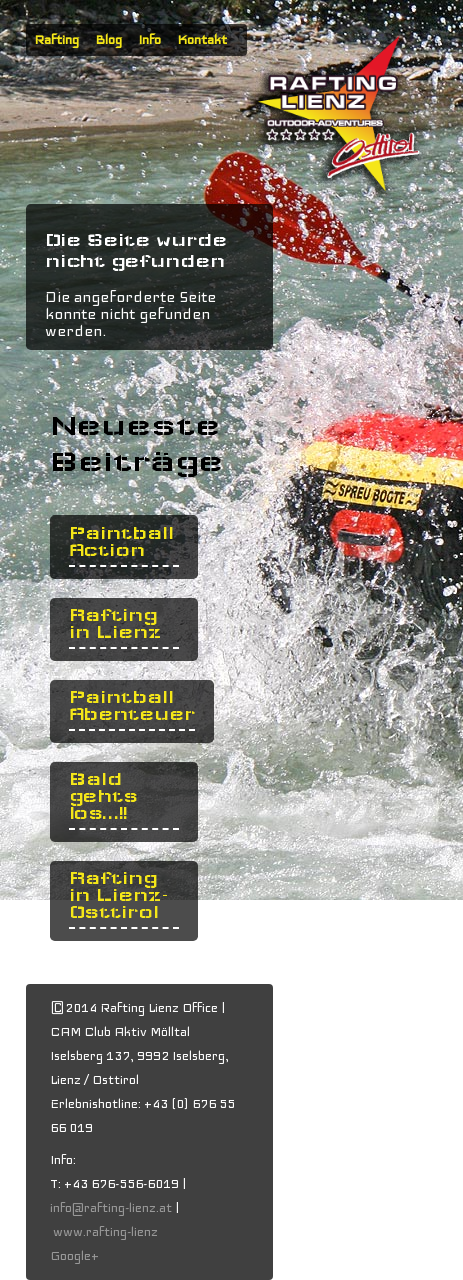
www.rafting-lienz (107, 1232)
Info (149, 40)
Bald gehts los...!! (103, 796)
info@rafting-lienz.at (111, 1208)
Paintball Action (121, 542)
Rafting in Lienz (115, 624)
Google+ (74, 1256)
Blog (108, 40)
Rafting (56, 40)
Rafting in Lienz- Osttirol (119, 895)
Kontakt (202, 40)
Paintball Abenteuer (132, 706)
